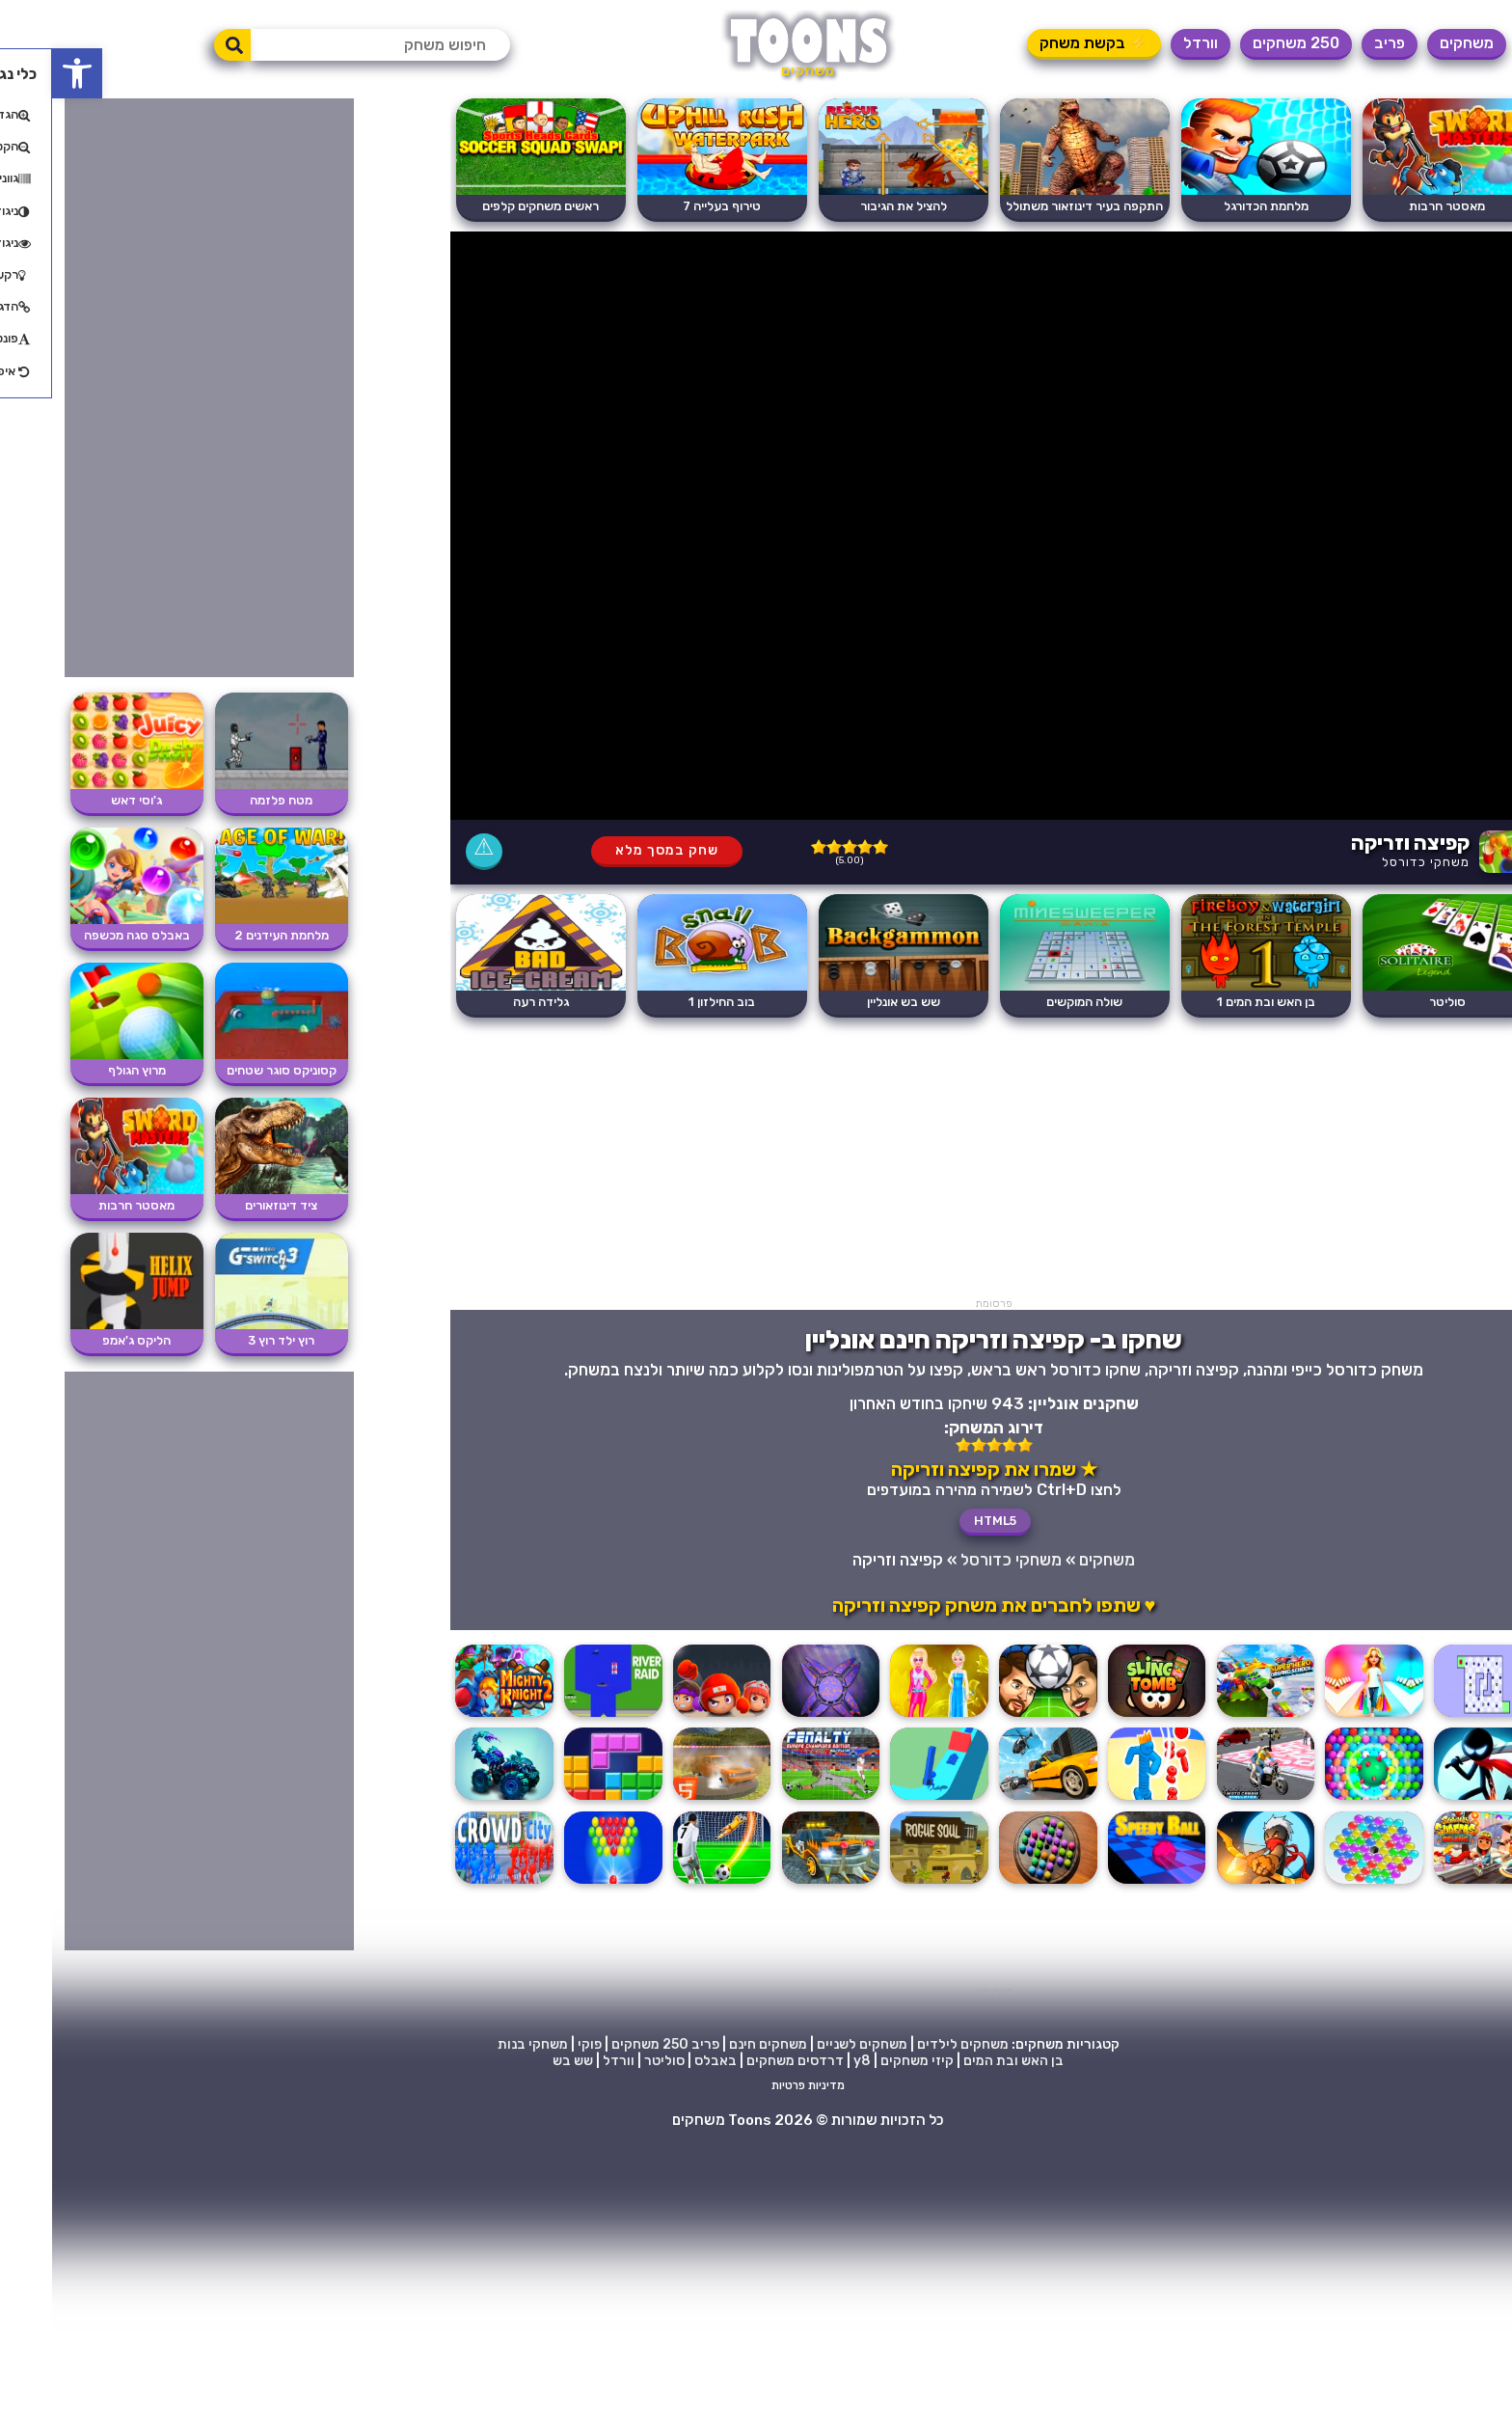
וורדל (1148, 43)
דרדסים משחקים (743, 2061)
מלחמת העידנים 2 (229, 935)
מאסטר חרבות (1395, 206)
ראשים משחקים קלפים (488, 206)
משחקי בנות (481, 2044)
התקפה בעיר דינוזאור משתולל (1032, 206)
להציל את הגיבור (851, 206)
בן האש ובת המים (961, 2061)
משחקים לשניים (810, 2044)
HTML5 (943, 1520)
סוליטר (1395, 1001)
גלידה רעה (489, 1001)
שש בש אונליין (851, 1001)
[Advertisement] (942, 1162)
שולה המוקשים (1032, 1001)
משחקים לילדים (911, 2044)
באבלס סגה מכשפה (85, 935)
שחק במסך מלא (614, 850)
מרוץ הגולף (85, 1070)
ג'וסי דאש (84, 800)
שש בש (520, 2061)
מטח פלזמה (229, 800)
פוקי (538, 2044)
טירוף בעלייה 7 (670, 206)
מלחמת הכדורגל (1214, 206)
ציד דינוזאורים (229, 1205)
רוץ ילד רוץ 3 (229, 1340)
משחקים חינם (716, 2044)
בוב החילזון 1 (669, 1001)
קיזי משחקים (865, 2061)
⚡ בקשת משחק (1041, 43)
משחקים (1415, 43)
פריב (1337, 43)
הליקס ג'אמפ (84, 1340)
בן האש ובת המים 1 (1214, 1001)
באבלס (663, 2061)
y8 (810, 2061)
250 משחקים (1244, 43)
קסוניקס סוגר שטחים (229, 1070)
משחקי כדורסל (1374, 862)
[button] (25, 73)
